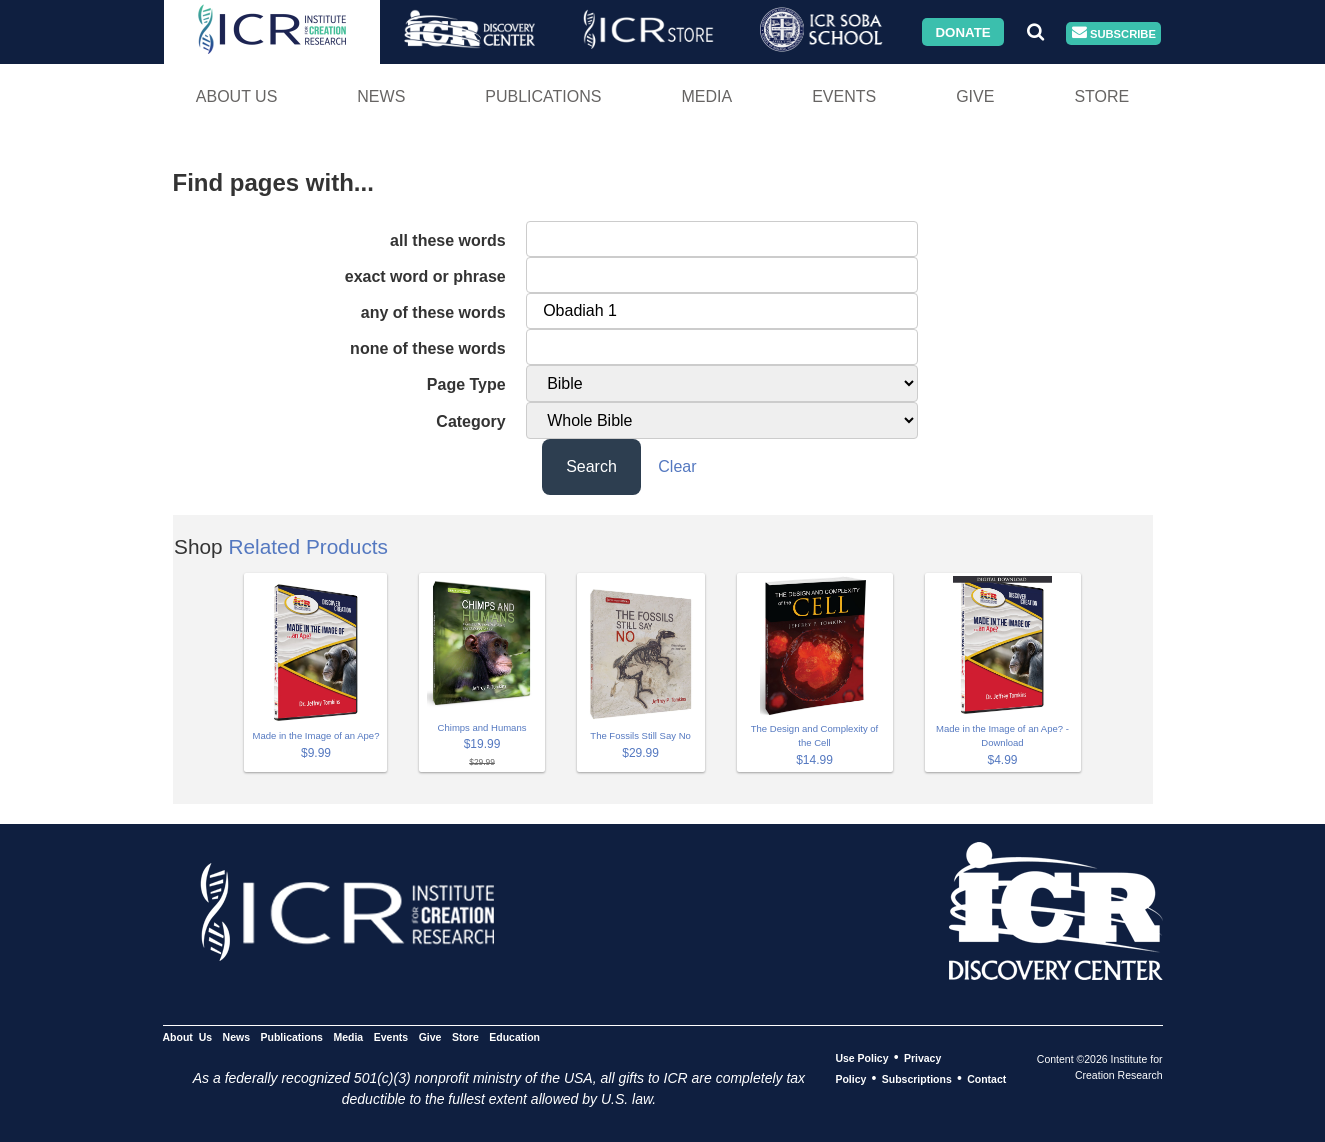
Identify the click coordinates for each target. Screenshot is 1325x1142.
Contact (986, 1079)
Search (591, 466)
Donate (962, 31)
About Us (237, 96)
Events (844, 96)
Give (975, 96)
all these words (448, 240)
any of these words (433, 312)
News (381, 96)
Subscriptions (917, 1079)
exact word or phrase (425, 276)
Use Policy (861, 1058)
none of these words (428, 348)
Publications (543, 96)
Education (514, 1037)
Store (1101, 96)
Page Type (466, 384)
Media (706, 96)
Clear (677, 466)
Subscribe (1114, 33)
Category (470, 421)
